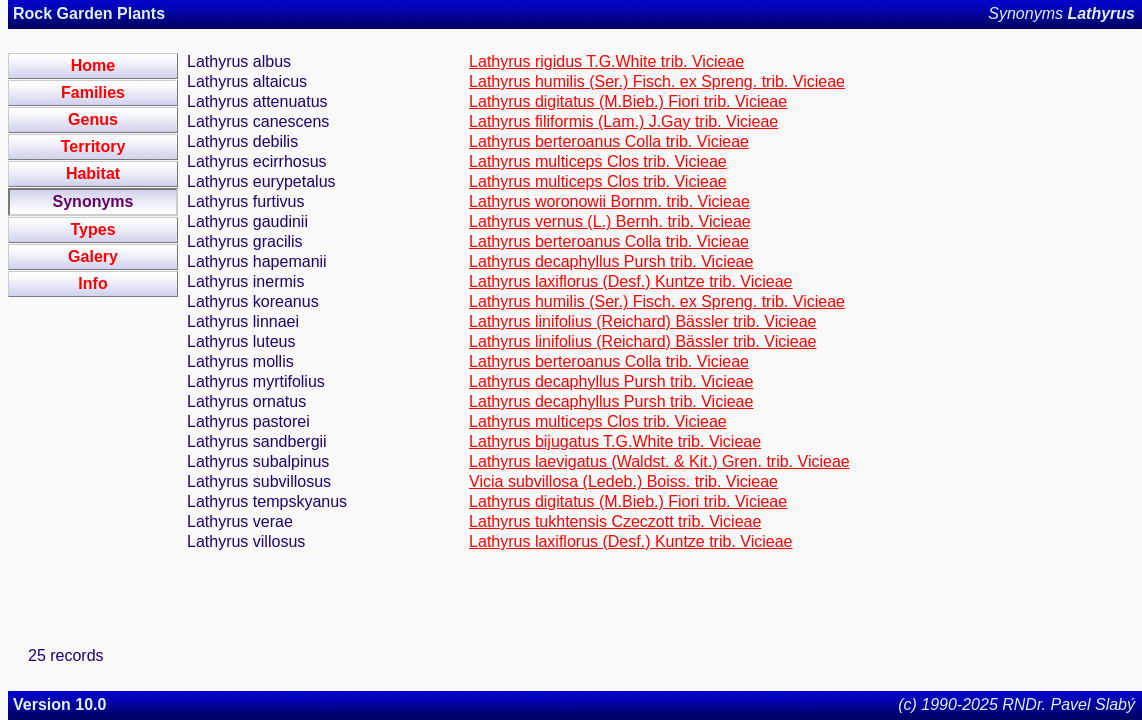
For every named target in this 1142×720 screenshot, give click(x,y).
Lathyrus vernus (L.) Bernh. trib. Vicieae (610, 221)
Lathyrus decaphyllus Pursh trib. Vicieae (611, 261)
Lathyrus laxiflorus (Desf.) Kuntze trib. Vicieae (630, 281)
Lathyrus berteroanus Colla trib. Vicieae (609, 141)
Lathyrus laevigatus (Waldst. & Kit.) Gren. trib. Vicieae (659, 461)
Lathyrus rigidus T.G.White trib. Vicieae (606, 61)
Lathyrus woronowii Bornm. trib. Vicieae (609, 201)
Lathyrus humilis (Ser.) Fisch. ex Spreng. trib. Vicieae (657, 81)
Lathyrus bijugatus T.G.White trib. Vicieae (615, 441)
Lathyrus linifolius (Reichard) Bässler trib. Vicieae (642, 321)
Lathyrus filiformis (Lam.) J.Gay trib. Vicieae (623, 121)
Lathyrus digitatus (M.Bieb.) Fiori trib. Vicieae (628, 101)
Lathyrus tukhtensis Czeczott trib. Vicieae (615, 521)
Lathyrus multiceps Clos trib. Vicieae (598, 161)
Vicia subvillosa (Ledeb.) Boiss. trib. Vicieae (623, 481)
